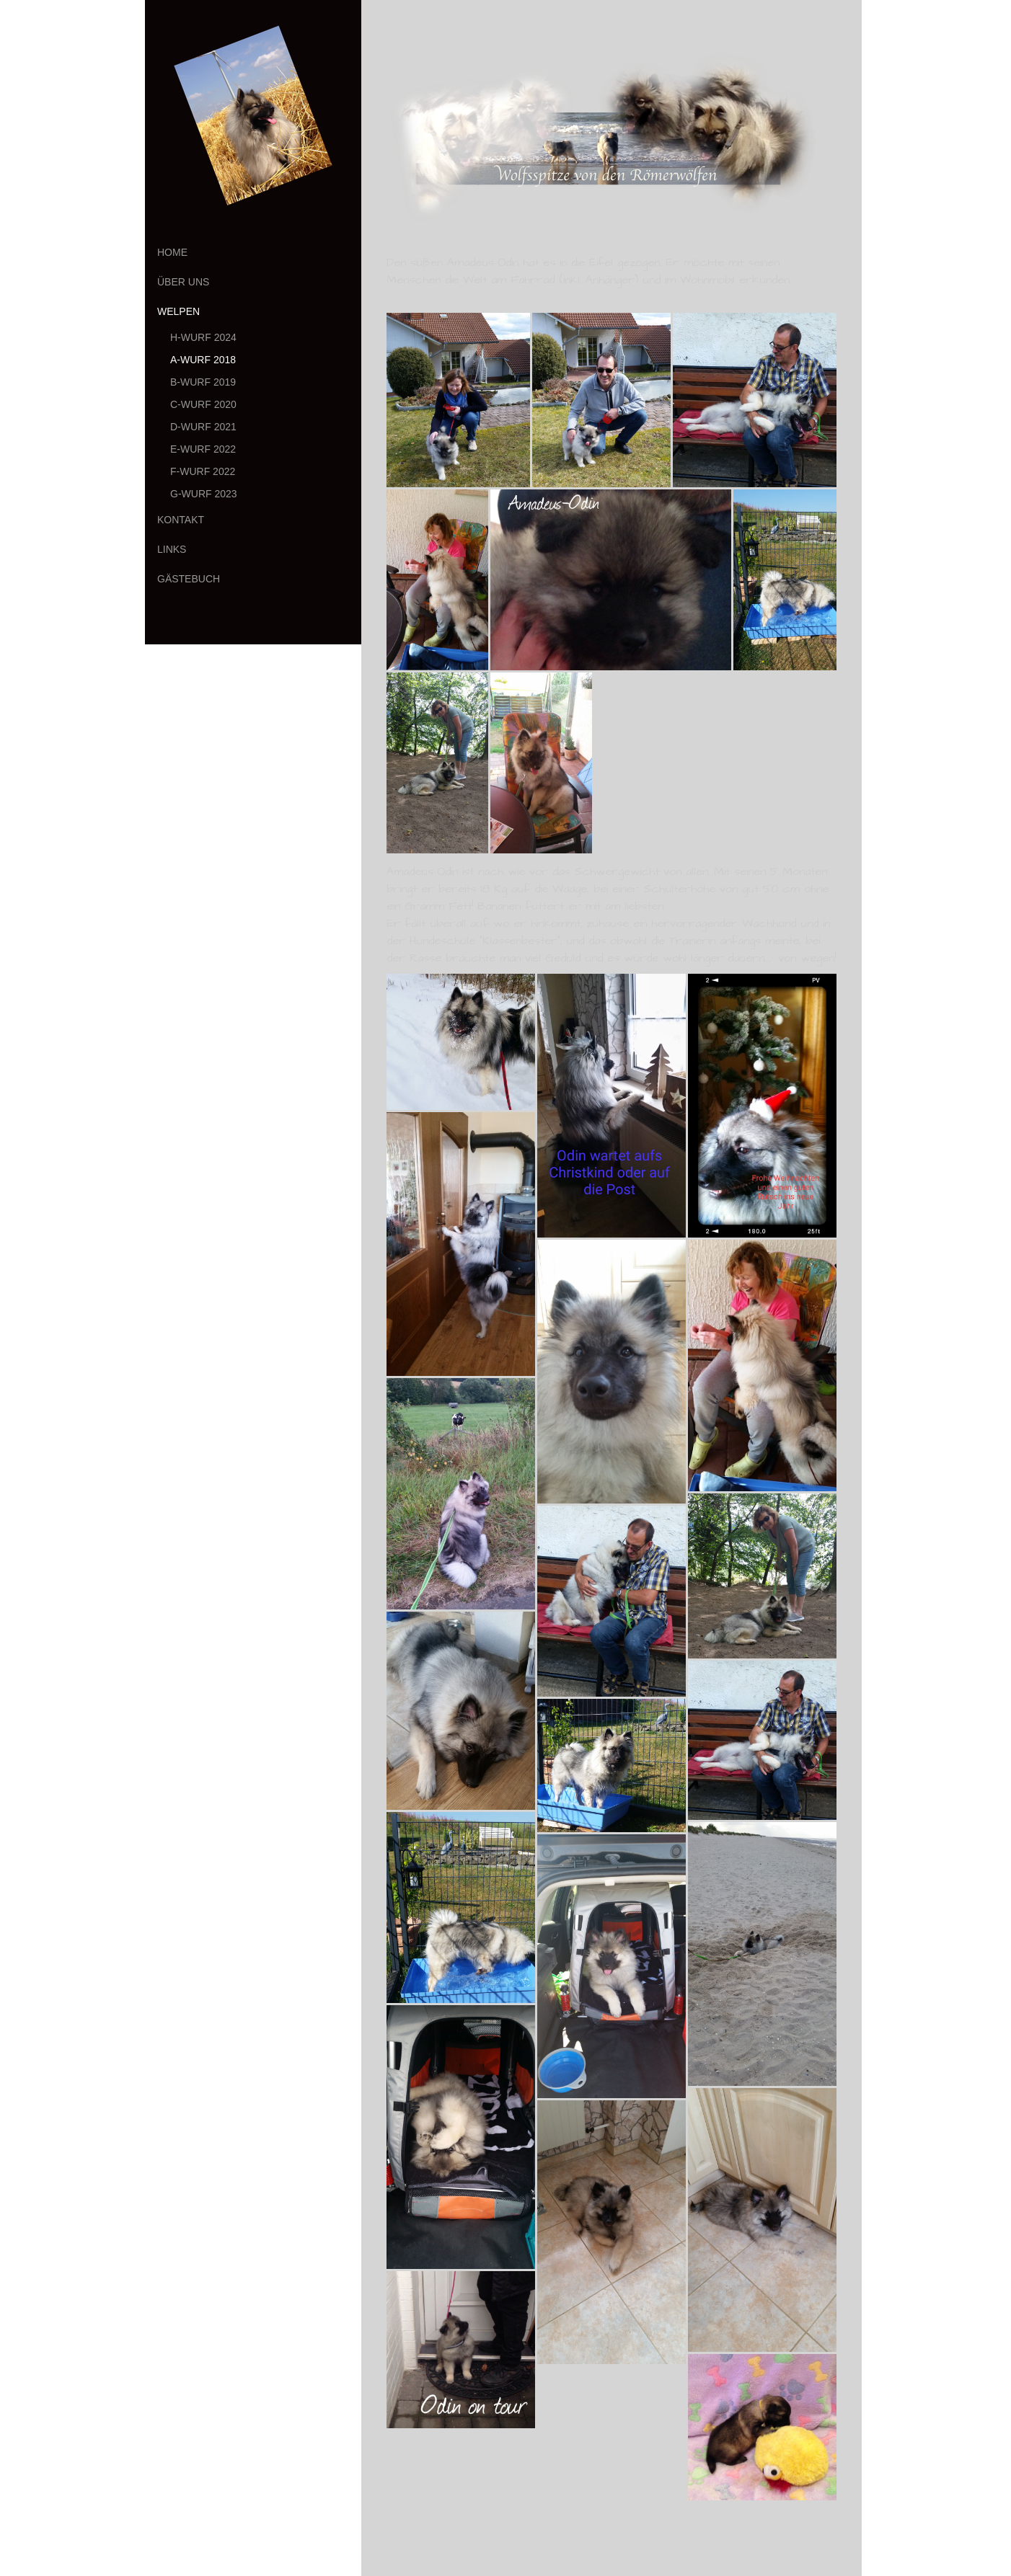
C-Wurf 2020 (203, 404)
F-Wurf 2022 (202, 471)
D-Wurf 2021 (203, 426)
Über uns (183, 282)
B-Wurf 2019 (203, 382)
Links (171, 549)
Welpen (178, 311)
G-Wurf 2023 (203, 493)
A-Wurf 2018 (203, 359)
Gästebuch (188, 579)
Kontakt (180, 519)
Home (172, 252)
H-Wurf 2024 (203, 337)
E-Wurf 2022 (203, 449)
